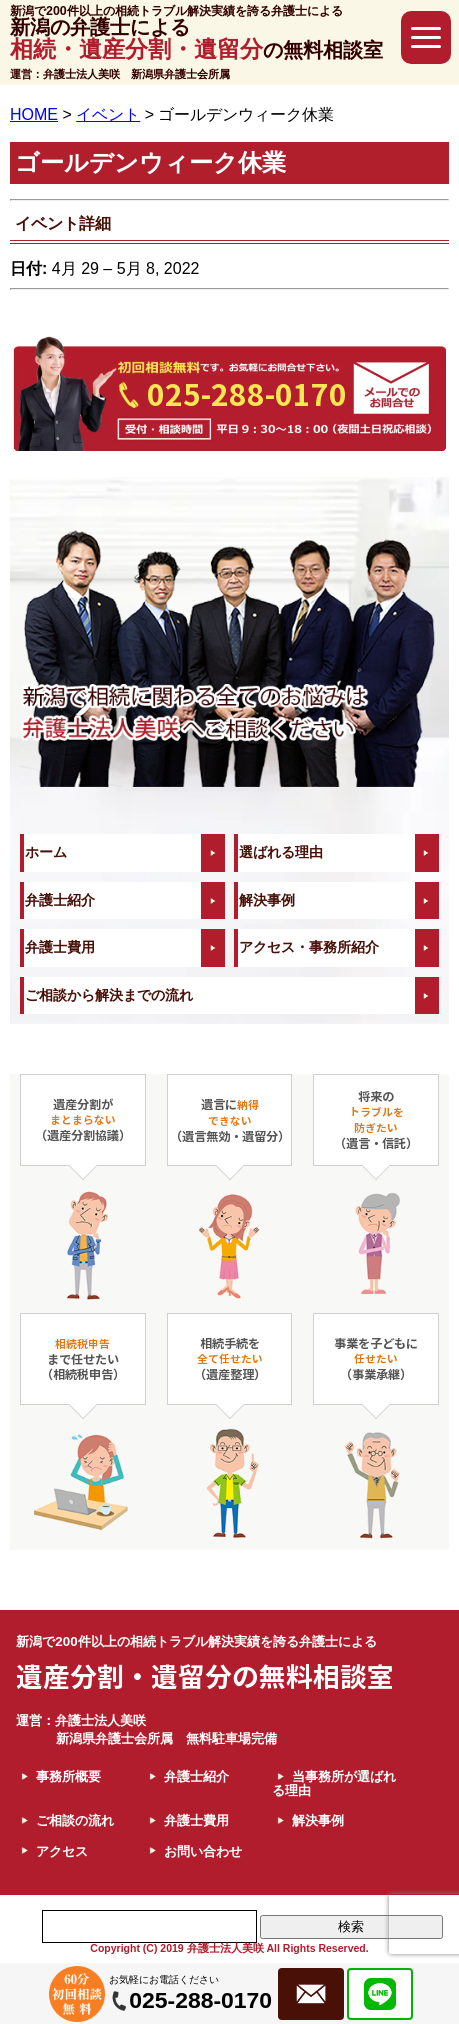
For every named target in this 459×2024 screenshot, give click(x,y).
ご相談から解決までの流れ (109, 995)
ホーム (46, 852)
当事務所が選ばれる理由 (334, 1783)
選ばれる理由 (281, 852)
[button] (426, 37)
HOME (34, 114)
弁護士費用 (60, 947)
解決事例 (267, 900)
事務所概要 (68, 1776)
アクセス (62, 1851)
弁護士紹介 (60, 900)
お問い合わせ (203, 1851)
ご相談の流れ (75, 1820)
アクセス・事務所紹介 (309, 947)
